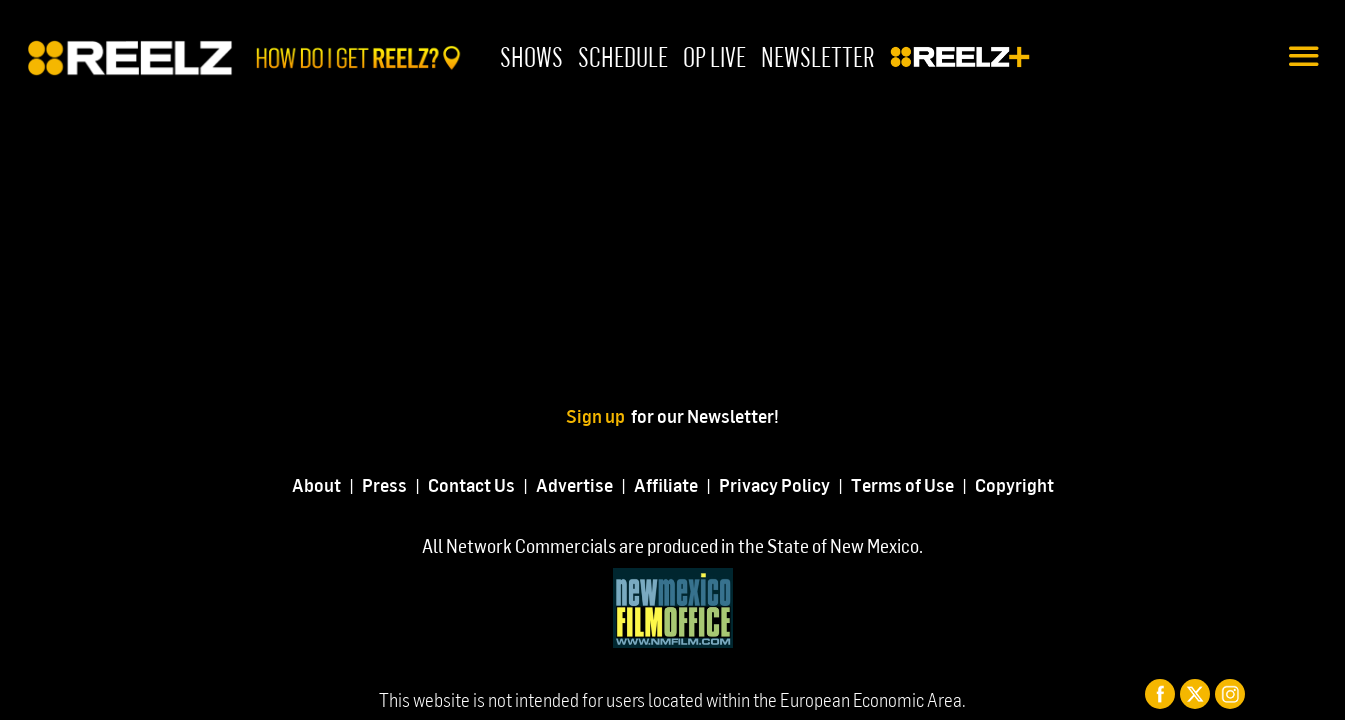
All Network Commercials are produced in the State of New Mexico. (672, 545)
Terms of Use (902, 484)
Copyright (1014, 484)
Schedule (623, 56)
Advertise (574, 484)
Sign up (598, 415)
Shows (531, 56)
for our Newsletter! (705, 415)
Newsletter (818, 56)
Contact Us (471, 484)
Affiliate (666, 484)
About (316, 484)
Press (384, 484)
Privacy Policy (774, 484)
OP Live (714, 56)
